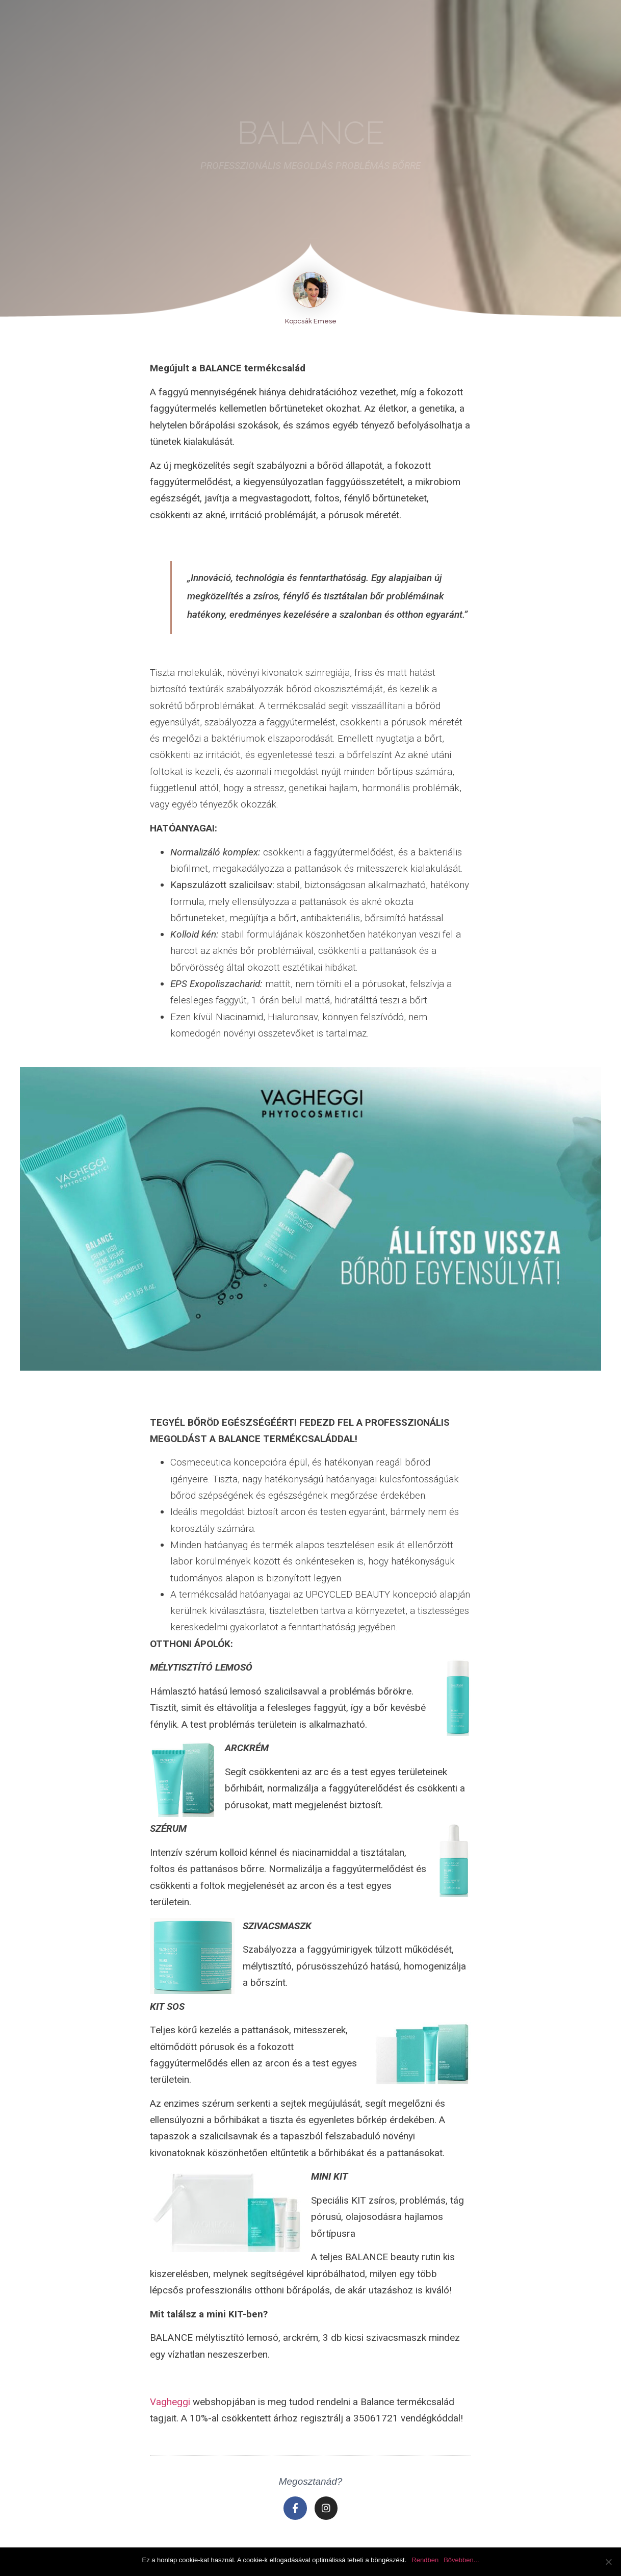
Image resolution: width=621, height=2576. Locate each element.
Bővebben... (461, 2560)
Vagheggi (170, 2402)
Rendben (424, 2560)
